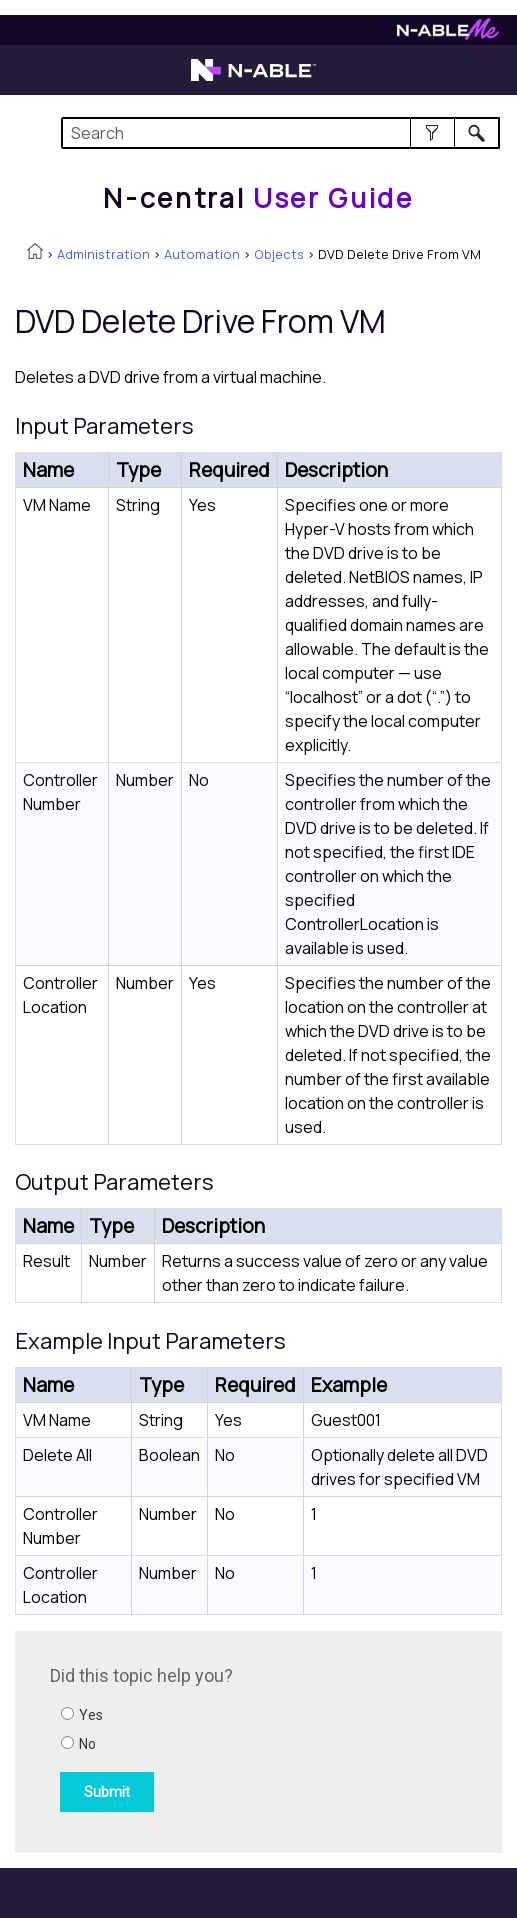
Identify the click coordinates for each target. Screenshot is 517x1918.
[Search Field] (280, 133)
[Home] (258, 198)
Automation (202, 254)
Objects (279, 254)
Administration (103, 254)
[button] (432, 133)
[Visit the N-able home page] (253, 79)
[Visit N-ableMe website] (448, 34)
